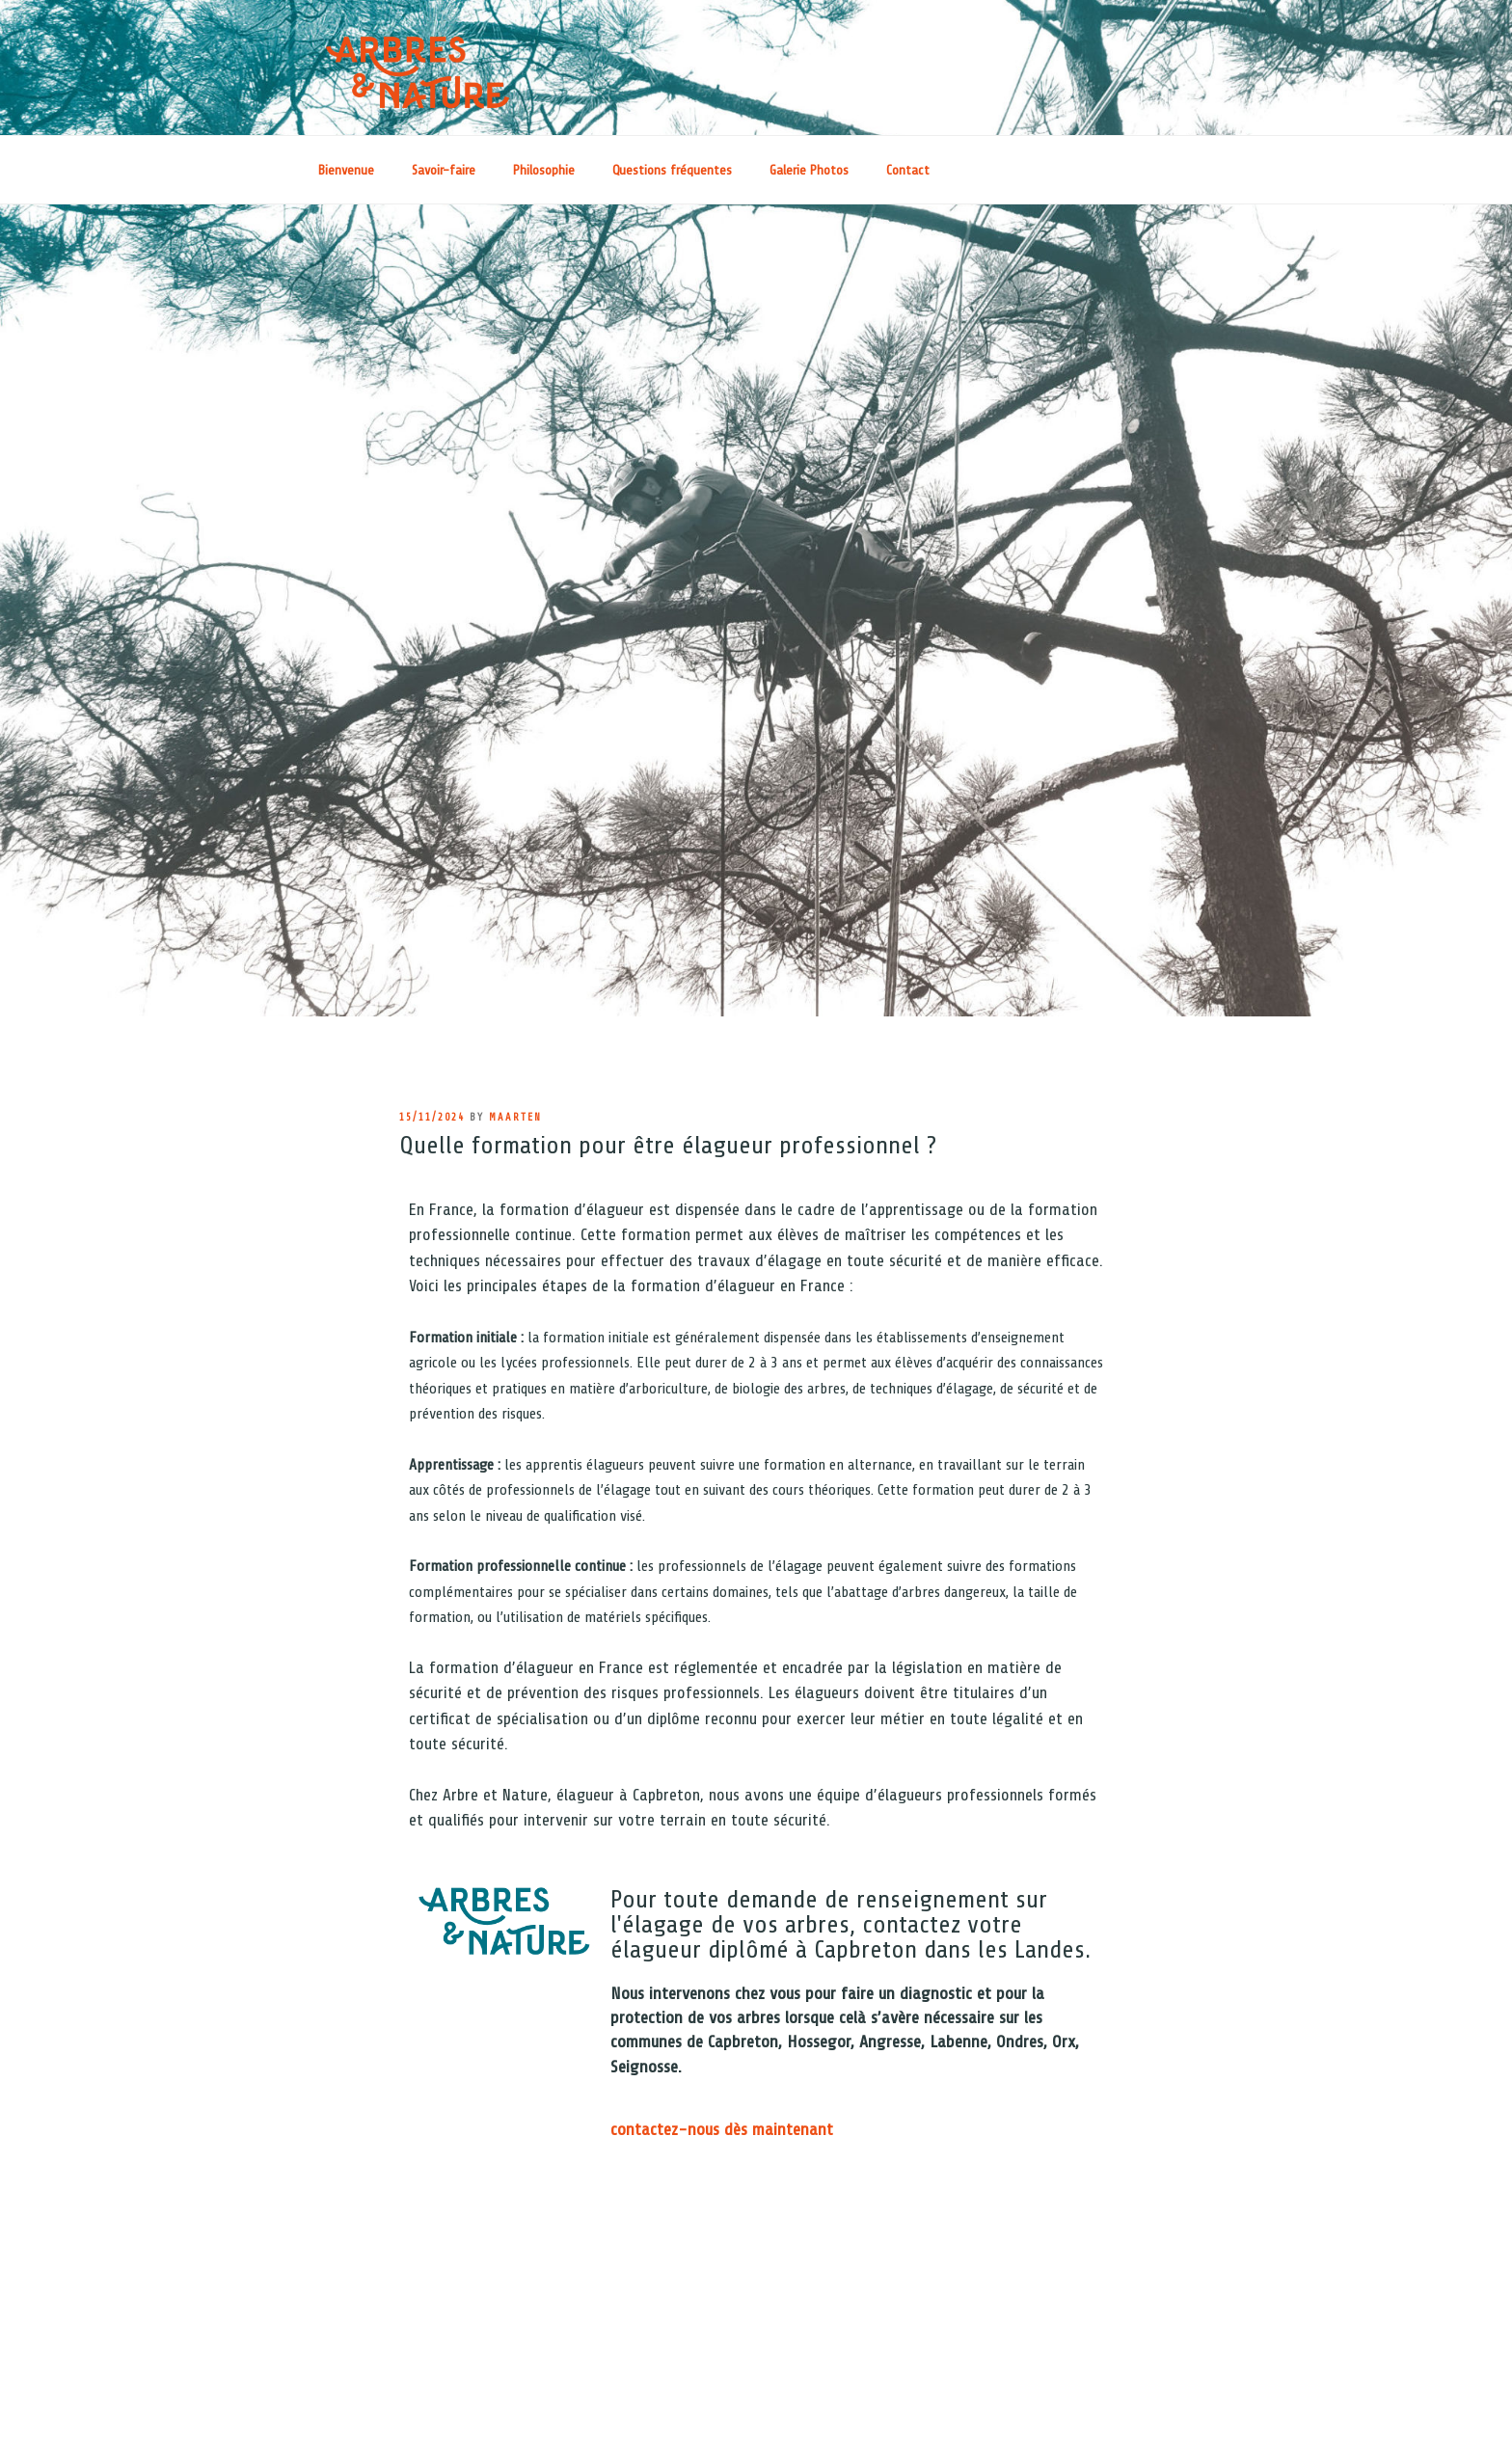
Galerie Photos (809, 170)
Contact (908, 170)
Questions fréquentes (672, 170)
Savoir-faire (443, 170)
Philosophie (544, 170)
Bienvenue (346, 170)
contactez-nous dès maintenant (721, 2129)
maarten (515, 1117)
